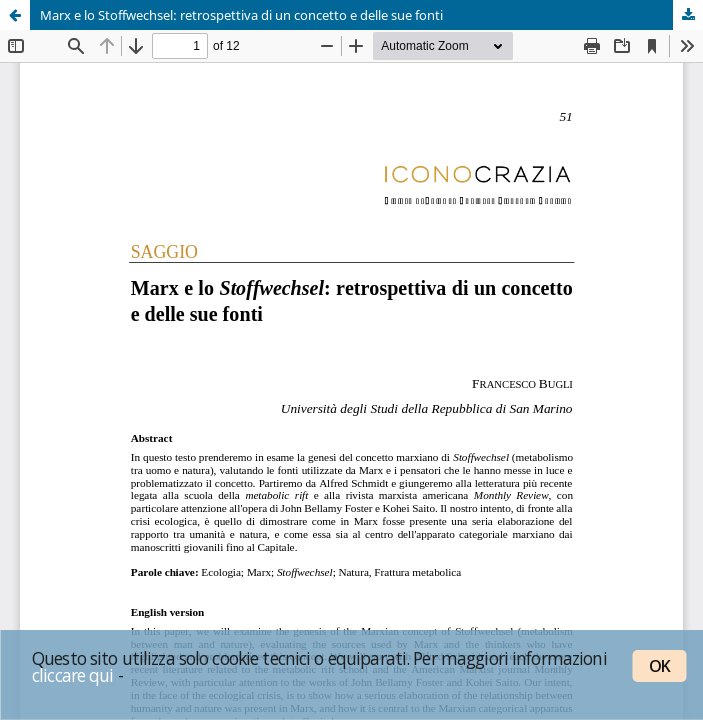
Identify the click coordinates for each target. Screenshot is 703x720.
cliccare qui (73, 675)
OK (659, 666)
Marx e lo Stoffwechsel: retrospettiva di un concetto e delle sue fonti (241, 15)
